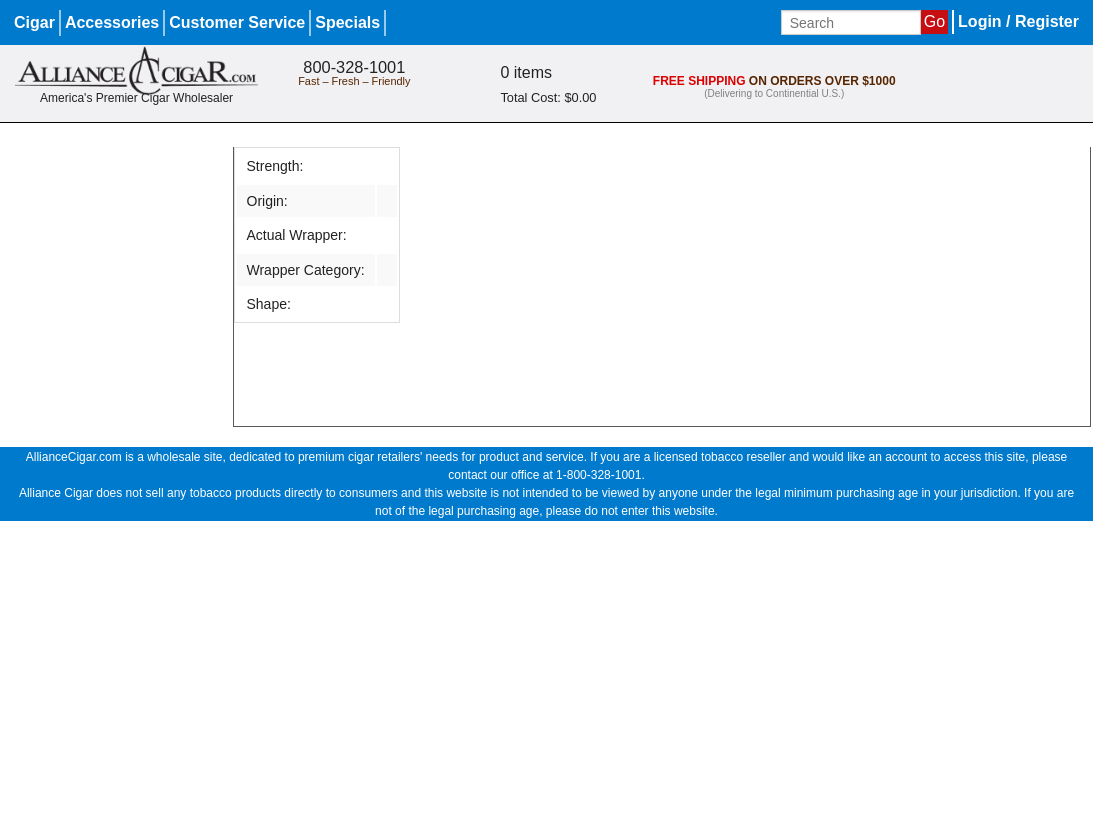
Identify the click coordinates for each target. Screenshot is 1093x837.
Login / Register (1018, 21)
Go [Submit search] (934, 21)
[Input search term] (851, 22)
